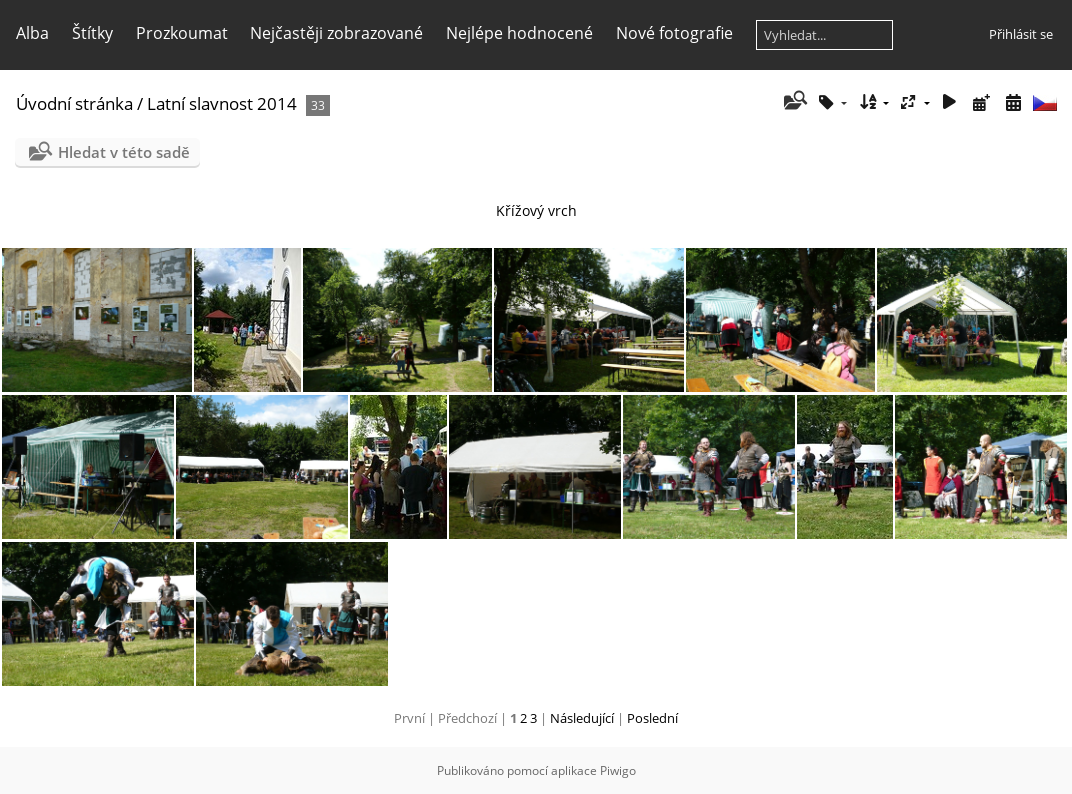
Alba (32, 33)
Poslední (652, 718)
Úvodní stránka (74, 103)
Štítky (92, 33)
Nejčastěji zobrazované (336, 33)
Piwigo (618, 770)
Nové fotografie (674, 33)
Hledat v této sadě (124, 152)
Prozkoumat (182, 33)
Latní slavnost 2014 (222, 103)
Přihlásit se (1021, 34)
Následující (582, 718)
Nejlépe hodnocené (519, 33)
